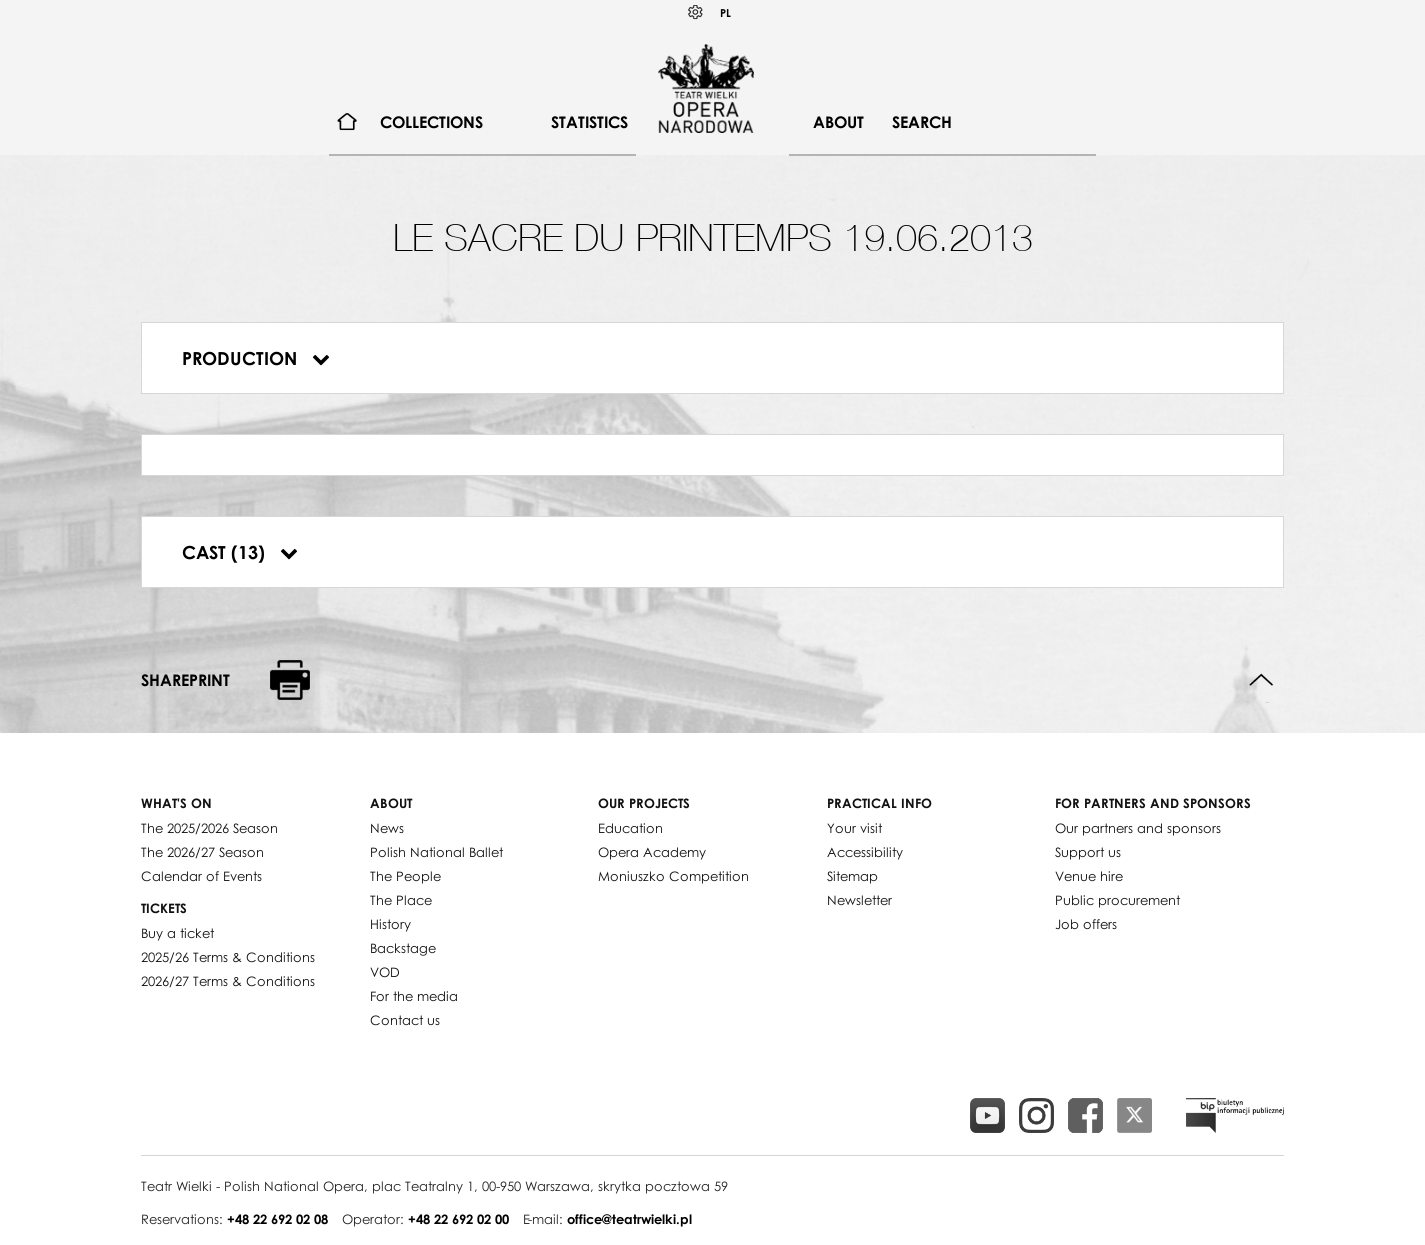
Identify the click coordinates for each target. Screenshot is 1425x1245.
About (838, 122)
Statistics (589, 122)
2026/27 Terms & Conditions (228, 981)
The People (405, 876)
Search (922, 122)
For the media (414, 996)
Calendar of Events (201, 876)
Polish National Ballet (436, 852)
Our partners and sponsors (1138, 828)
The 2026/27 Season (202, 852)
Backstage (403, 948)
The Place (401, 900)
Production (256, 358)
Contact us (405, 1020)
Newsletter (859, 900)
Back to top (1261, 680)
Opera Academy (652, 852)
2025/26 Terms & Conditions (228, 957)
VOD (385, 972)
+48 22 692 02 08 (277, 1219)
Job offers (1086, 924)
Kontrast (696, 12)
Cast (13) (240, 552)
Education (630, 828)
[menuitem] (347, 122)
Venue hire (1089, 876)
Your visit (854, 828)
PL (725, 12)
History (390, 924)
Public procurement (1117, 900)
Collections (431, 122)
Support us (1088, 852)
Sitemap (852, 876)
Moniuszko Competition (673, 876)
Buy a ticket (177, 933)
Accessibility (865, 852)
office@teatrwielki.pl (629, 1219)
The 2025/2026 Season (209, 828)
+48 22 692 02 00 (458, 1219)
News (387, 828)
